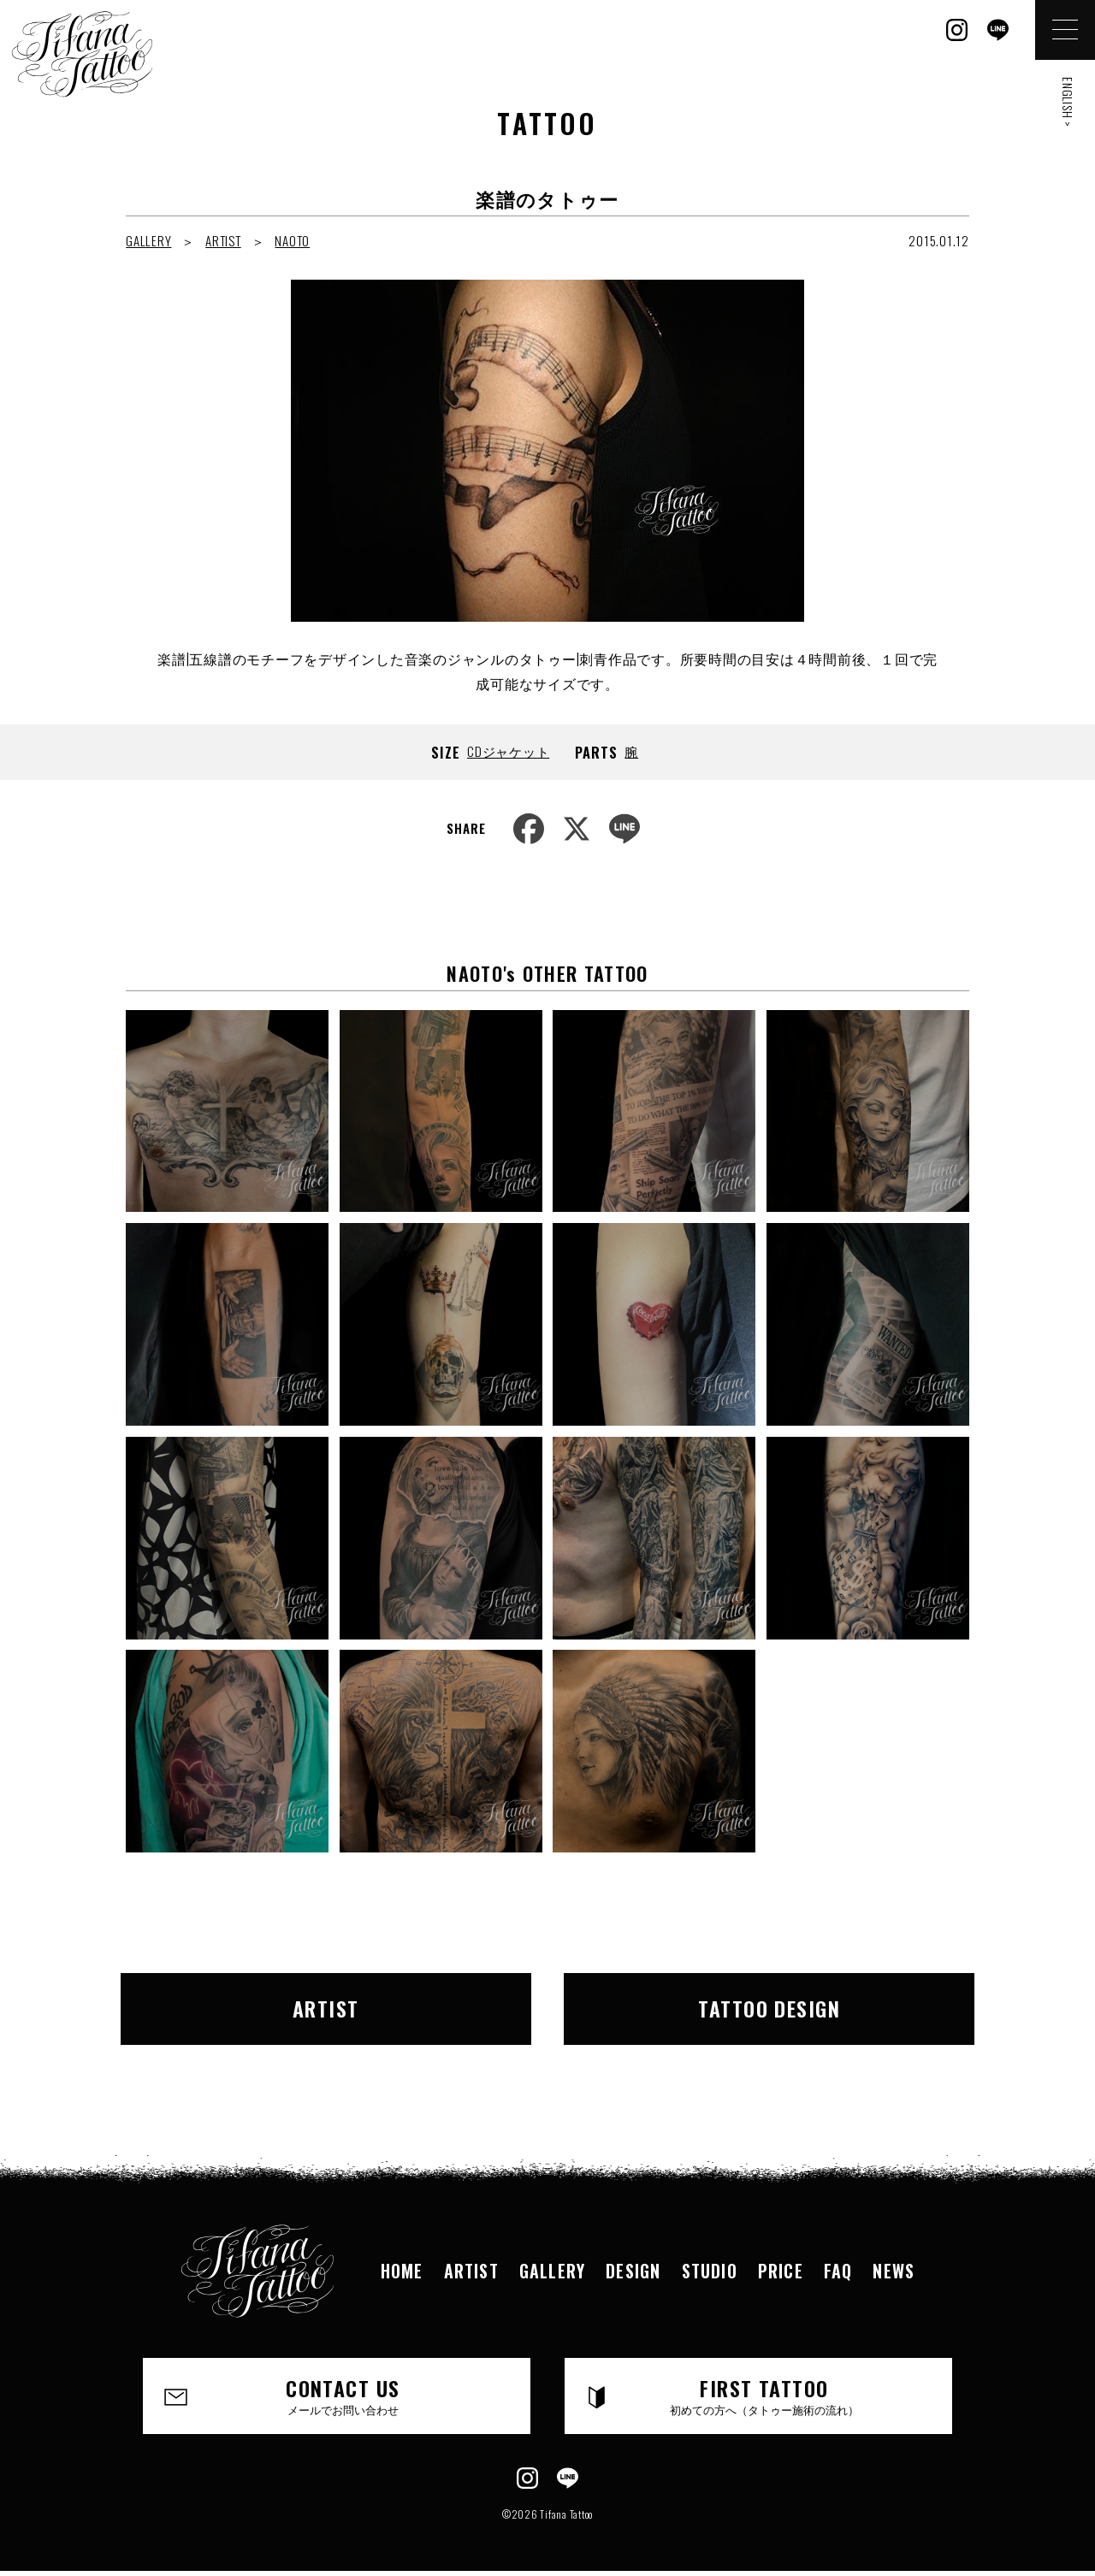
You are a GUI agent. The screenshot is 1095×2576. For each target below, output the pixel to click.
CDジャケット (508, 750)
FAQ (838, 2271)
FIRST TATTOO (764, 2394)
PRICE (780, 2271)
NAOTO (292, 240)
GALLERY (148, 240)
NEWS (893, 2271)
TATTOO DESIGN (769, 2008)
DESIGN (633, 2271)
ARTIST (223, 240)
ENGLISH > (1068, 102)
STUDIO (709, 2271)
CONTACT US (342, 2394)
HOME (402, 2271)
